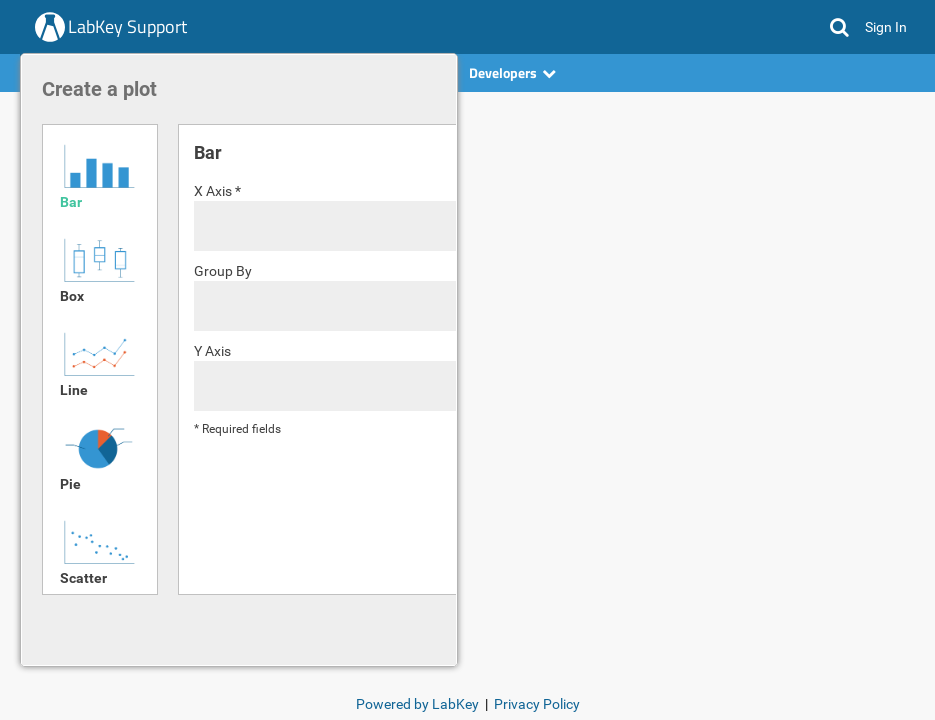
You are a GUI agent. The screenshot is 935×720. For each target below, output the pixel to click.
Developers (512, 72)
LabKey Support (127, 26)
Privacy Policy (537, 704)
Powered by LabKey (417, 704)
